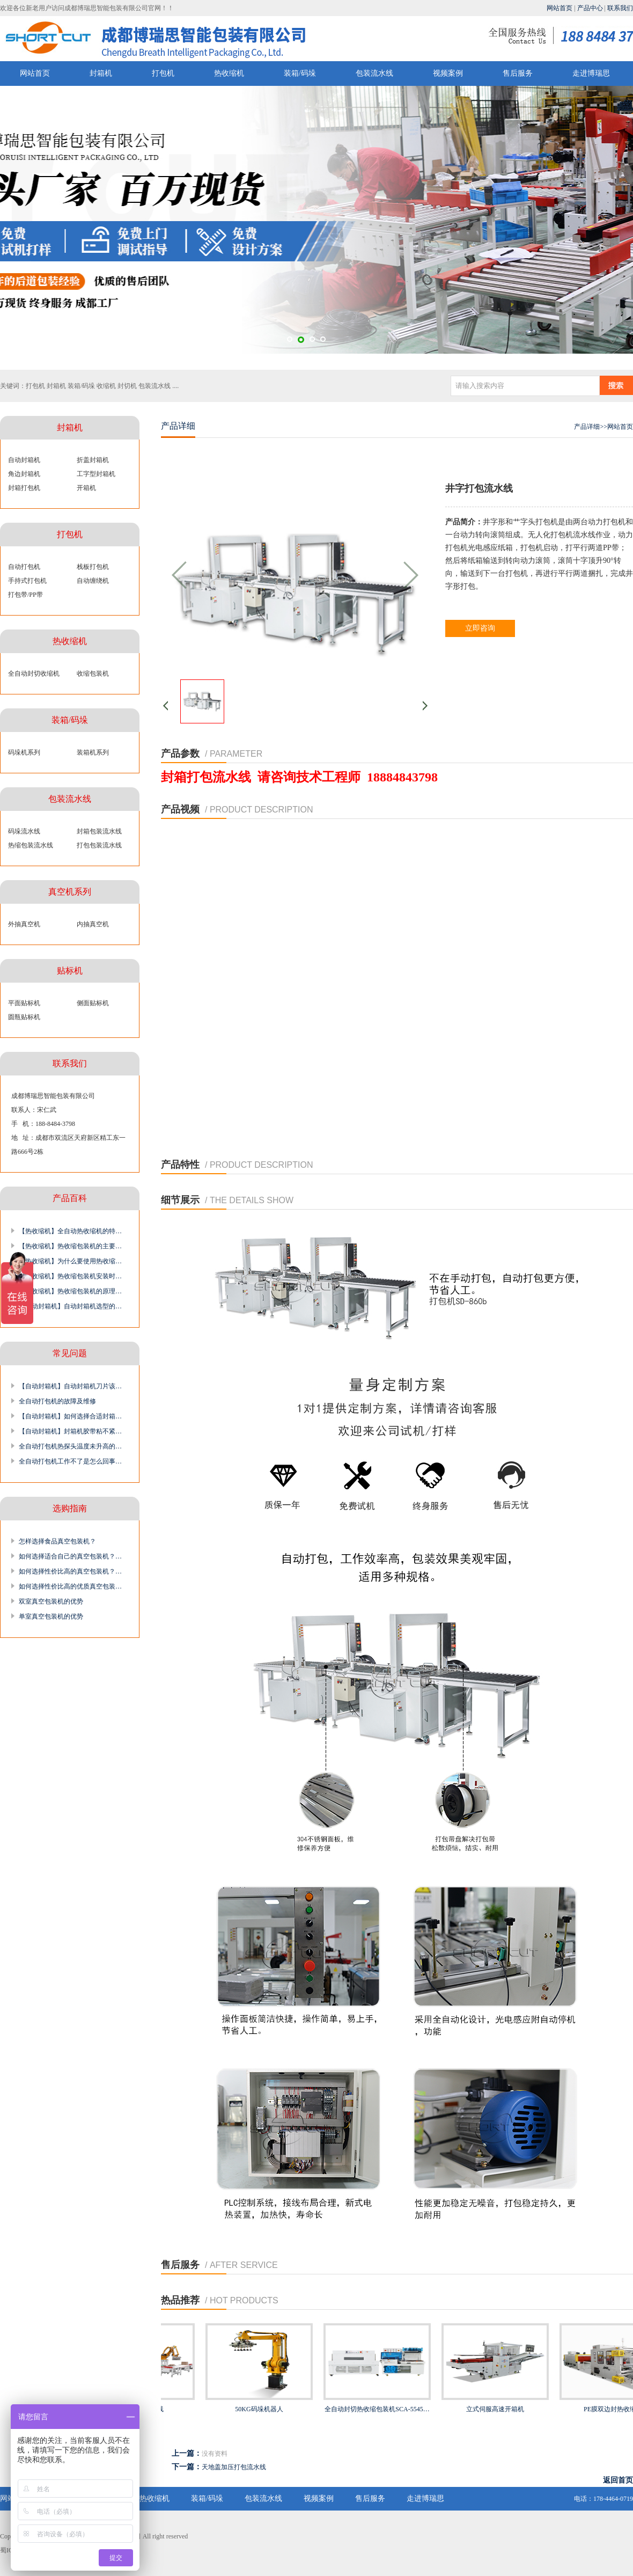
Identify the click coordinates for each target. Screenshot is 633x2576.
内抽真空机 (93, 924)
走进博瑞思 (591, 73)
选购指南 (70, 1508)
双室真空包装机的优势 (51, 1601)
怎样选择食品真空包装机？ (57, 1541)
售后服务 (518, 73)
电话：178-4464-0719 (603, 2498)
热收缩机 (229, 73)
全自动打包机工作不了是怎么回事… (70, 1461)
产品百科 (70, 1198)
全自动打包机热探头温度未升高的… (70, 1446)
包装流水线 (374, 73)
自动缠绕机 (93, 580)
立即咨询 (480, 628)
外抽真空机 (24, 924)
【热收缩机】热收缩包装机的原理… (70, 1291)
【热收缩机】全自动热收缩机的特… (70, 1231)
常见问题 (70, 1353)
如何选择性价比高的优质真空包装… (70, 1586)
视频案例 (448, 73)
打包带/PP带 (25, 594)
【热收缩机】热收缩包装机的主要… (70, 1246)
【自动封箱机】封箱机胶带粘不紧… (70, 1431)
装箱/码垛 (300, 73)
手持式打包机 (27, 580)
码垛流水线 (24, 831)
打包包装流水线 (99, 845)
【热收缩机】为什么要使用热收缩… (70, 1261)
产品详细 (587, 426)
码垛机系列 (24, 752)
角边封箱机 (24, 474)
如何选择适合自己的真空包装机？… (70, 1556)
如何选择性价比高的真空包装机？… (70, 1571)
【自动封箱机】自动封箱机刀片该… (70, 1386)
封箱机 (101, 73)
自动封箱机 (24, 460)
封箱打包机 (24, 488)
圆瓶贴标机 (24, 1017)
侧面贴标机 (93, 1003)
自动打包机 (24, 566)
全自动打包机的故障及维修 (57, 1401)
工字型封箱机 (96, 474)
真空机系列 (69, 891)
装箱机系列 (93, 752)
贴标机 (70, 970)
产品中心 (590, 8)
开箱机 (86, 488)
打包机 (163, 73)
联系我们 (620, 8)
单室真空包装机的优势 (51, 1616)
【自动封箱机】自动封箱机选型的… (70, 1306)
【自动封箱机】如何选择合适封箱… (70, 1416)
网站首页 (559, 8)
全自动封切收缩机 (34, 673)
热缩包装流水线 (30, 845)
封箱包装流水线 (99, 831)
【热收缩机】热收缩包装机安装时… (70, 1276)
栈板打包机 (93, 566)
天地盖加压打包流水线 (234, 2467)
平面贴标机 (24, 1003)
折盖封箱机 (93, 460)
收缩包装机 (93, 673)
